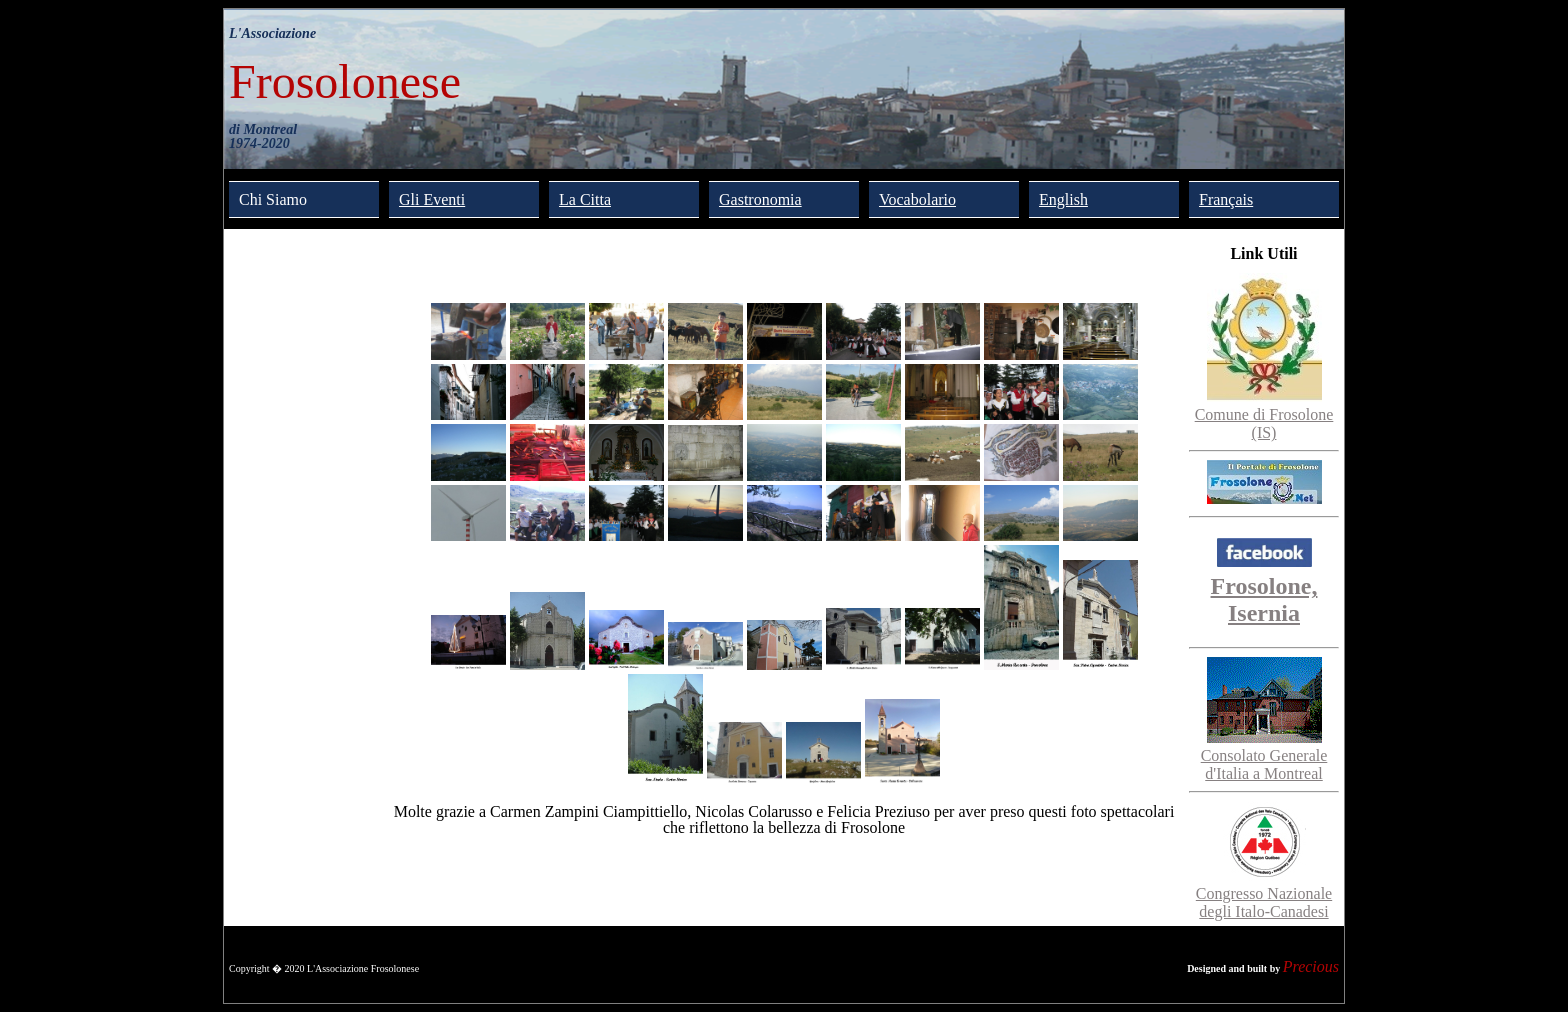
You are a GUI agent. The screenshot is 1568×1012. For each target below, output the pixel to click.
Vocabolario (917, 199)
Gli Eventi (432, 199)
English (1063, 199)
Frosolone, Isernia (1264, 586)
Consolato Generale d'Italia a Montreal (1264, 755)
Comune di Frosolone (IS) (1264, 414)
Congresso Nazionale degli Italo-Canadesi (1264, 893)
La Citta (585, 199)
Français (1226, 199)
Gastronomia (760, 199)
